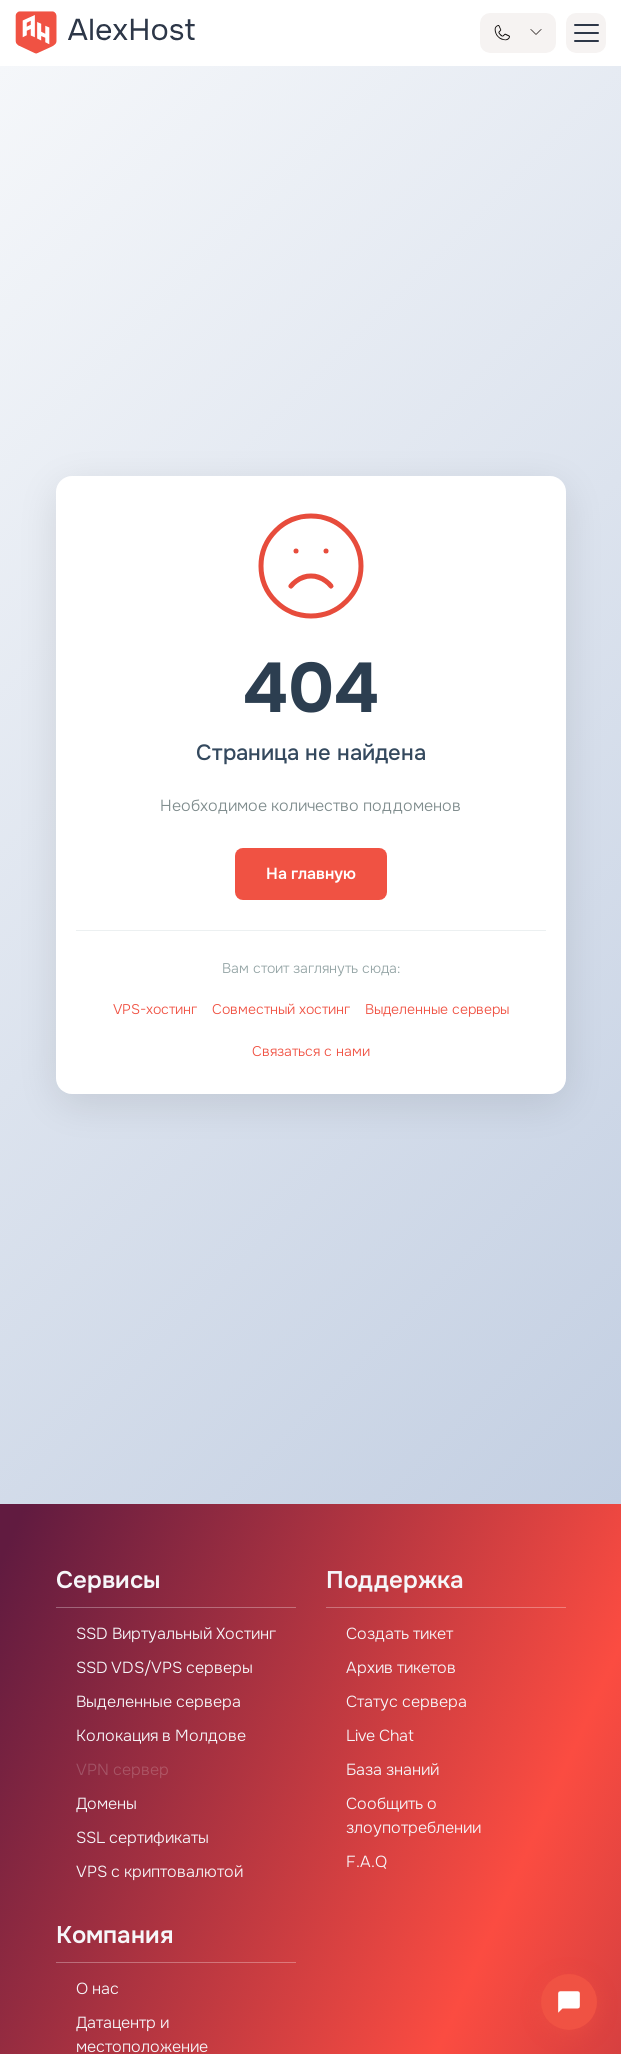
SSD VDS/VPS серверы (164, 1667)
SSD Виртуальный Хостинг (176, 1633)
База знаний (392, 1769)
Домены (106, 1803)
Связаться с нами (311, 1051)
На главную (311, 873)
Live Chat (380, 1735)
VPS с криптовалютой (159, 1871)
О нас (97, 1988)
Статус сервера (406, 1701)
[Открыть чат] (569, 2002)
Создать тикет (399, 1633)
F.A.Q (366, 1861)
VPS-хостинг (155, 1009)
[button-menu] (586, 33)
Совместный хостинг (281, 1009)
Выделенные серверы (437, 1009)
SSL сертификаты (142, 1837)
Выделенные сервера (158, 1701)
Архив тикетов (401, 1667)
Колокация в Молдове (161, 1735)
